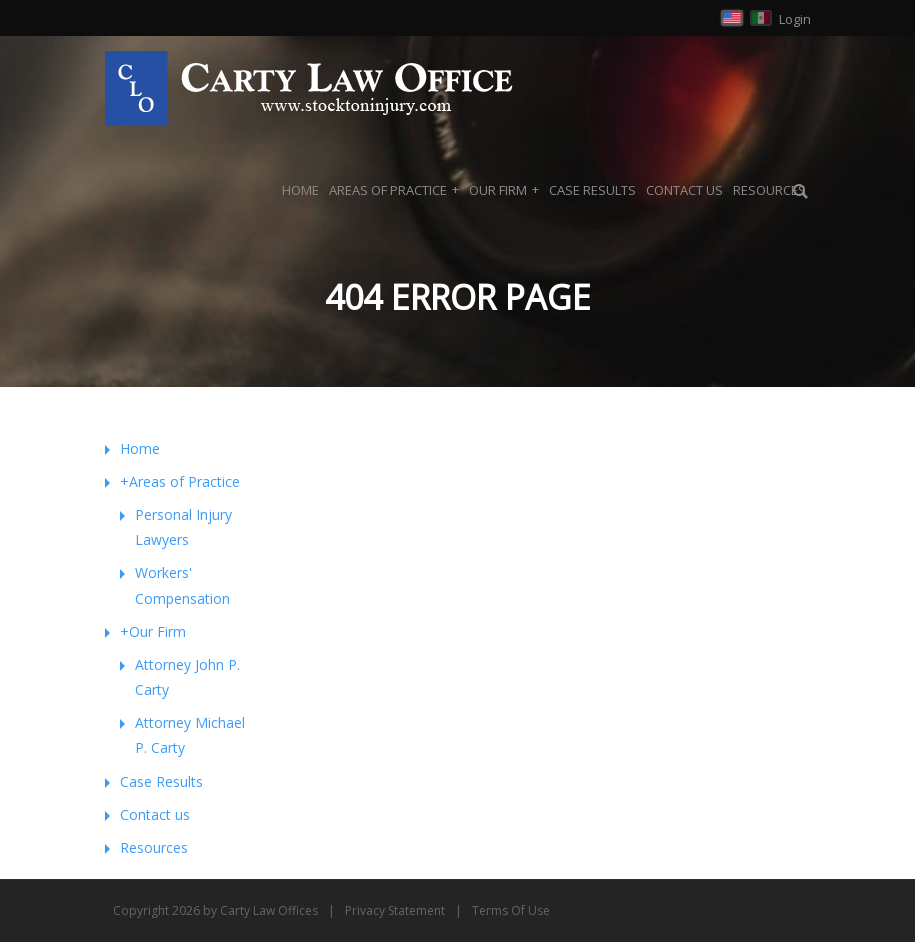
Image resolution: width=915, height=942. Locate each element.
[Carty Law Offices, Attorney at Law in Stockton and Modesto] (309, 87)
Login (795, 19)
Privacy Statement (395, 910)
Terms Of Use (511, 910)
